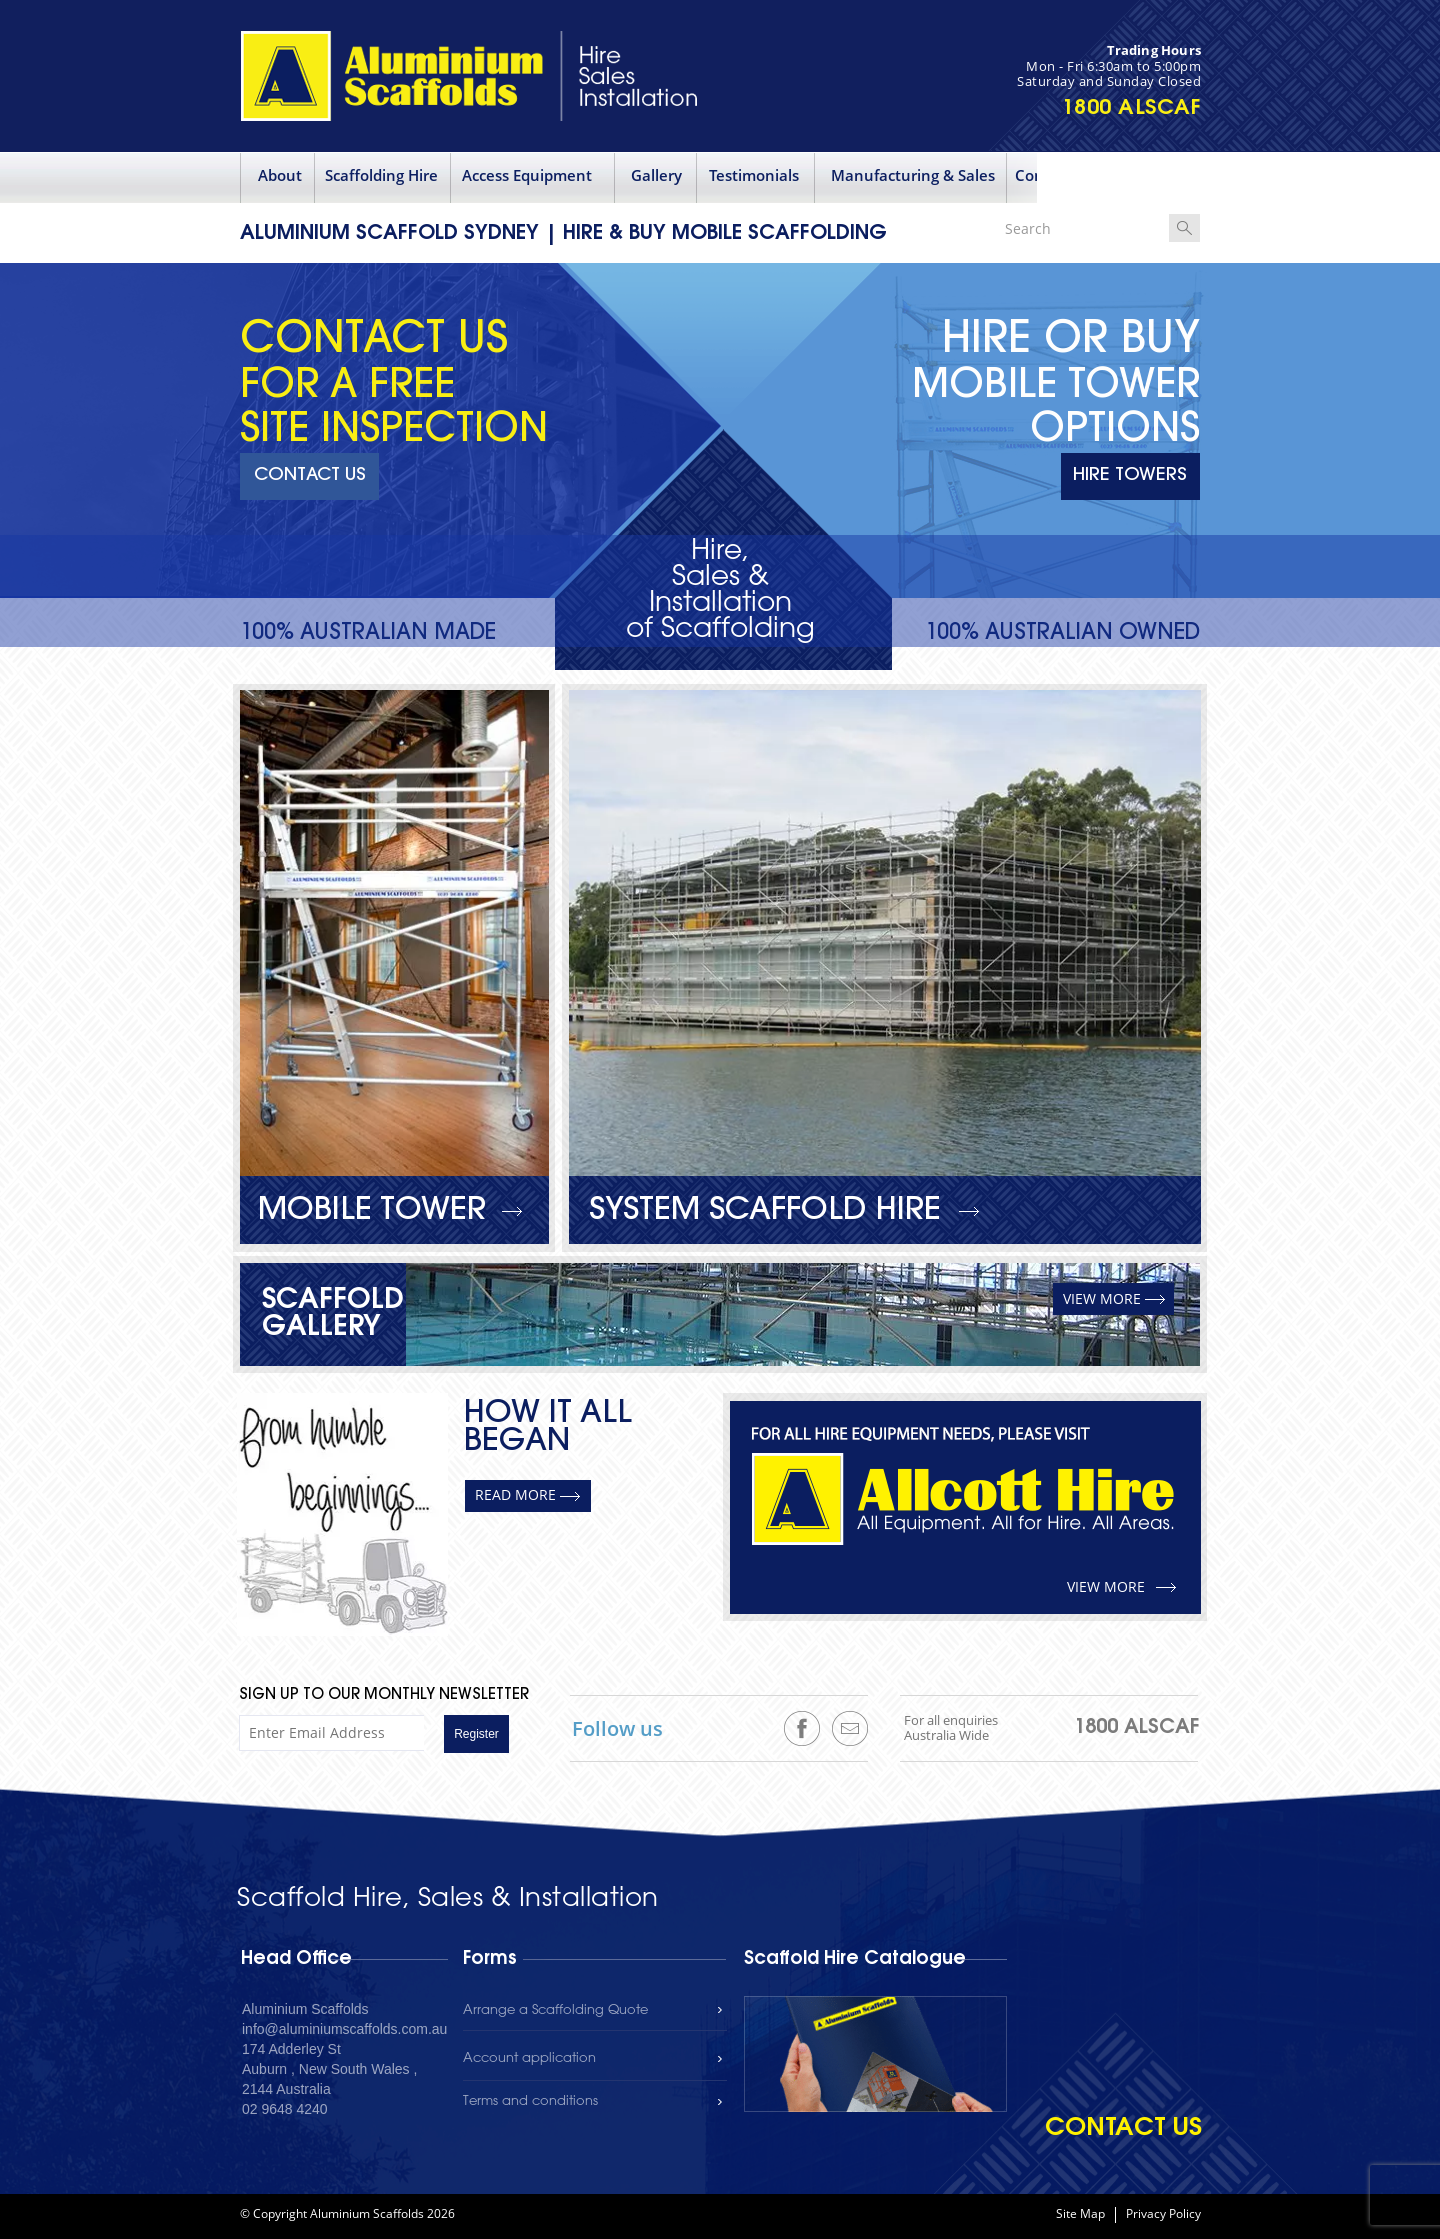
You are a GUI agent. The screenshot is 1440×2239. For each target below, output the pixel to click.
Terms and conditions (530, 2101)
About (280, 175)
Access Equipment (527, 175)
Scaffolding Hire (381, 175)
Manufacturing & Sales (913, 175)
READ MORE (515, 1494)
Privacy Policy (1163, 2214)
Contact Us (1054, 175)
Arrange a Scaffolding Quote (555, 2010)
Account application (529, 2058)
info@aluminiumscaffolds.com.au (344, 2029)
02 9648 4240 (285, 2109)
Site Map (1080, 2214)
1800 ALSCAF (1132, 108)
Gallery (656, 175)
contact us (1123, 2129)
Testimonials (754, 175)
